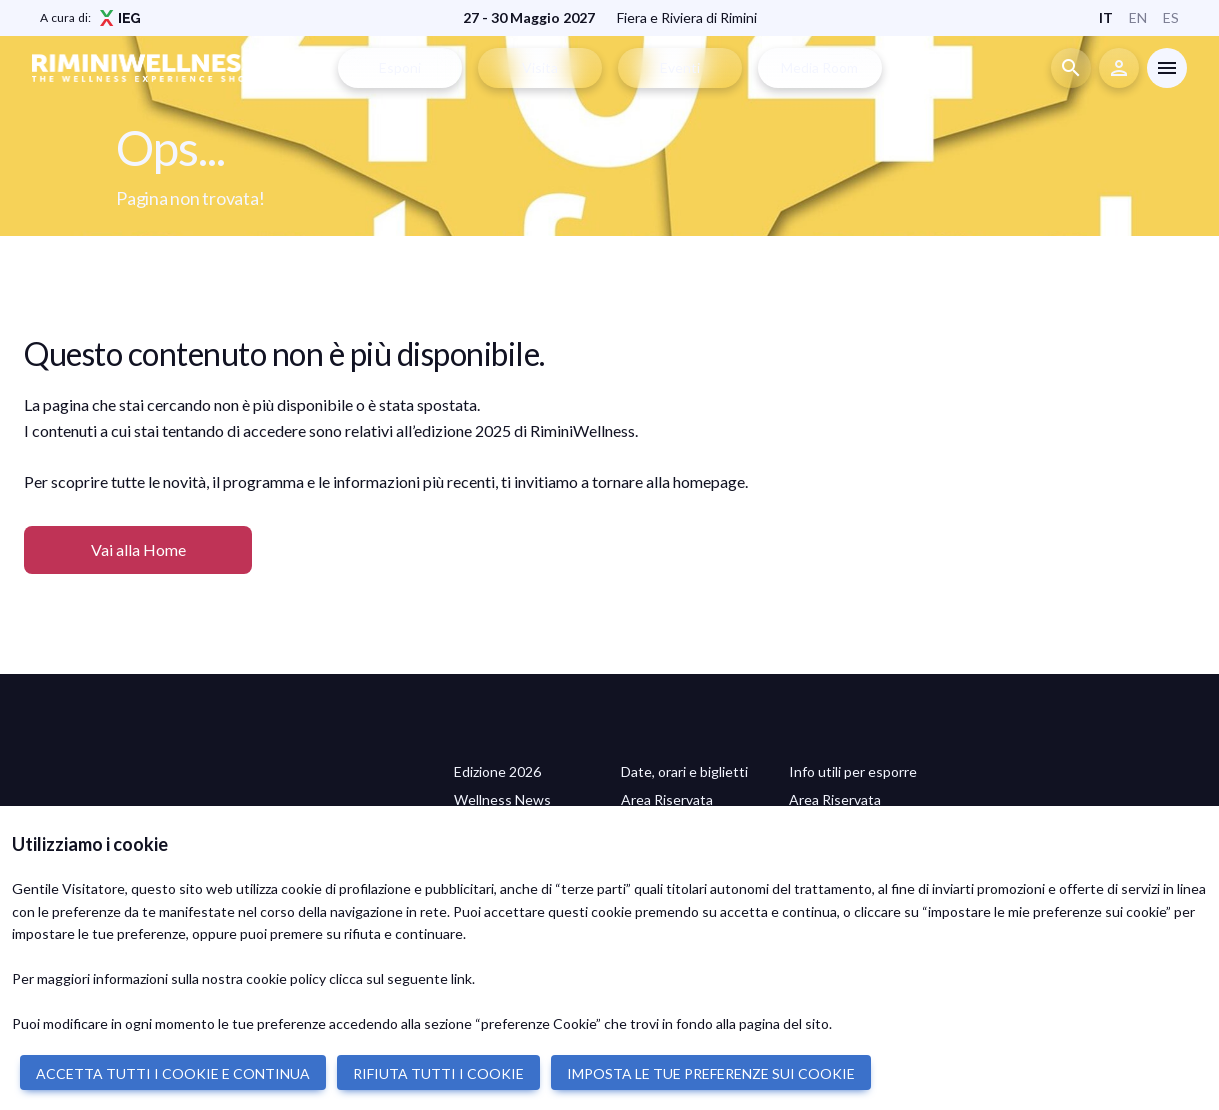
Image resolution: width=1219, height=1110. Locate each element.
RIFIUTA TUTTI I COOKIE (438, 1073)
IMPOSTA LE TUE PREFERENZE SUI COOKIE (711, 1073)
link (461, 978)
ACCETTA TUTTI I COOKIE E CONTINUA (173, 1073)
